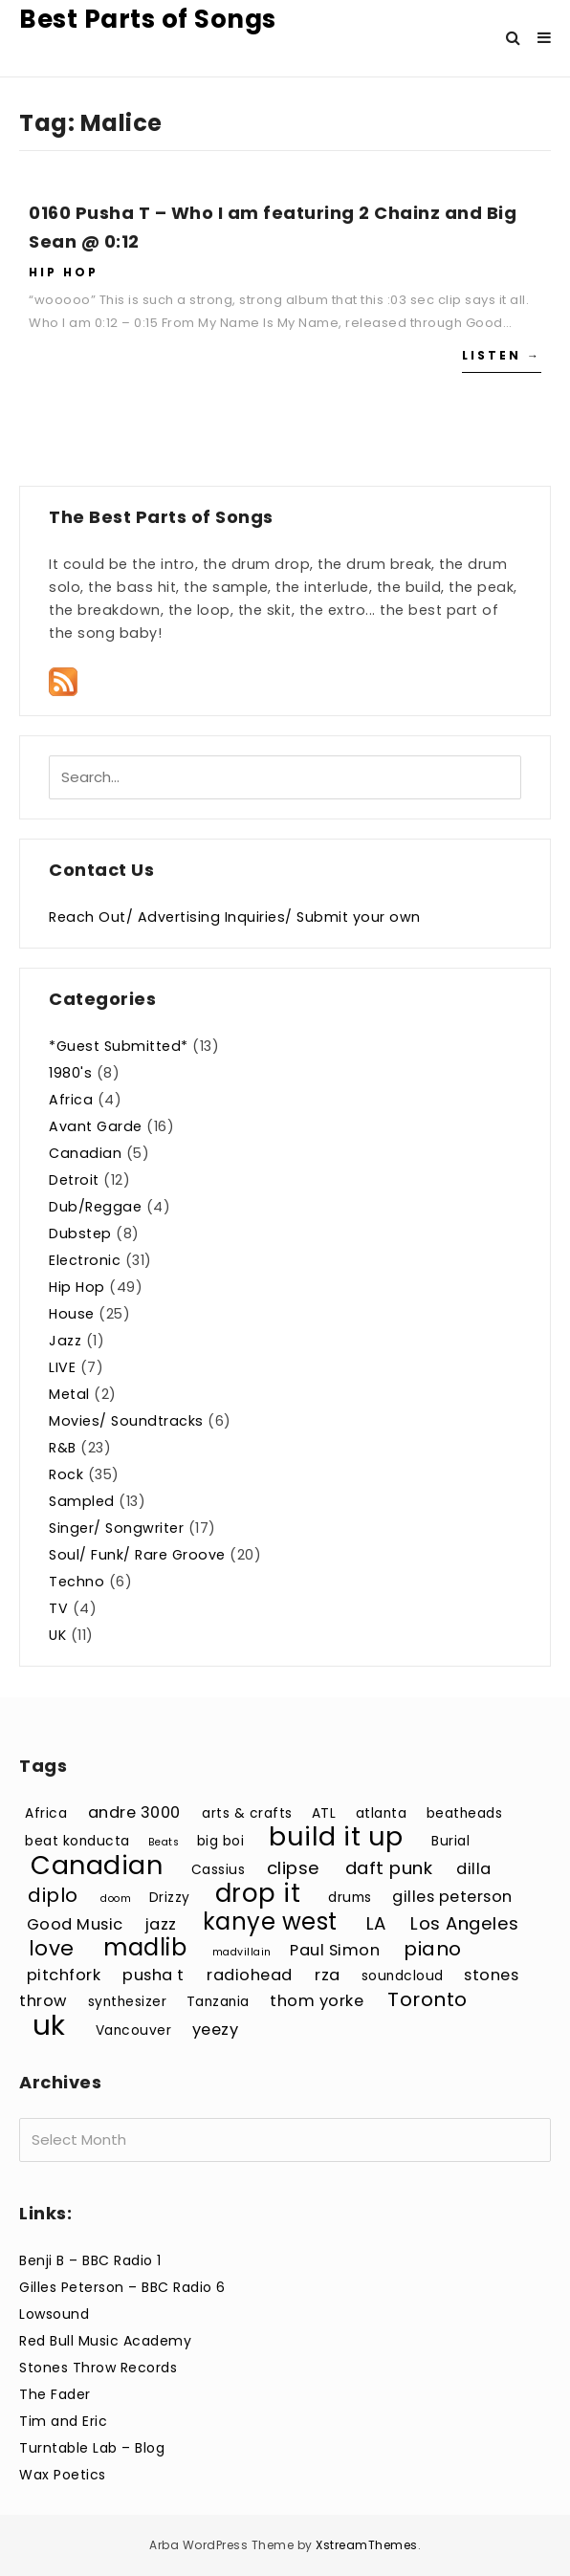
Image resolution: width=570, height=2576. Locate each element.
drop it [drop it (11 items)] (258, 1892)
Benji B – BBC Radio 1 (90, 2260)
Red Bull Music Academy (105, 2340)
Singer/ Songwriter (116, 1528)
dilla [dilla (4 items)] (474, 1869)
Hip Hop (64, 272)
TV (58, 1608)
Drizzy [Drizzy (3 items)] (169, 1897)
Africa (71, 1099)
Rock (66, 1474)
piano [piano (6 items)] (433, 1948)
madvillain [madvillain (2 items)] (242, 1952)
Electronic (85, 1260)
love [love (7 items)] (52, 1948)
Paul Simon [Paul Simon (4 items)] (335, 1950)
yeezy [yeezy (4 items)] (215, 2030)
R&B (63, 1447)
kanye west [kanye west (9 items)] (270, 1921)
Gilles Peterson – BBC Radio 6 (122, 2287)
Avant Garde (95, 1126)
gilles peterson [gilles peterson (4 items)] (452, 1897)
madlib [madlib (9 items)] (144, 1947)
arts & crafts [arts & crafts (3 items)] (247, 1813)
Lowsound (54, 2314)
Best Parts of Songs (147, 19)
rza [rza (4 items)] (327, 1975)
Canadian (85, 1153)
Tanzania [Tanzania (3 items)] (218, 2002)
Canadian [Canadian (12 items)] (97, 1865)
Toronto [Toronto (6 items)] (427, 1999)
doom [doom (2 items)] (115, 1898)
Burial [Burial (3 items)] (450, 1841)
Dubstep (80, 1233)
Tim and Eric (63, 2421)
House (72, 1313)
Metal (69, 1394)
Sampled (82, 1501)
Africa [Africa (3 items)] (46, 1813)
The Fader (55, 2394)
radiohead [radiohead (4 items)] (250, 1975)
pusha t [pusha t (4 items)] (153, 1975)
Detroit (74, 1180)
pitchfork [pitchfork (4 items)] (64, 1975)
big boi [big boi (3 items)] (221, 1841)
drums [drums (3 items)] (350, 1897)
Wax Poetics (62, 2474)
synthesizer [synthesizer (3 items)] (127, 2002)
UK (57, 1635)
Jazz (65, 1340)
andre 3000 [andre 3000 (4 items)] (134, 1812)
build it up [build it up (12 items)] (336, 1836)
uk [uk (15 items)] (49, 2024)
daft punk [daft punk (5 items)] (389, 1868)
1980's (70, 1072)
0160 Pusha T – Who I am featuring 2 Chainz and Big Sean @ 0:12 (272, 227)
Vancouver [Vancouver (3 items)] (134, 2030)
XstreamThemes (367, 2545)
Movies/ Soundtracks (126, 1420)
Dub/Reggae (95, 1206)
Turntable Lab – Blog (91, 2447)
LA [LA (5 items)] (376, 1923)
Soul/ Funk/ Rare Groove (137, 1554)
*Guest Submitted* (118, 1046)
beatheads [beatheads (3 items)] (465, 1813)
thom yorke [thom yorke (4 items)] (316, 2001)
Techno (76, 1581)
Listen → (501, 355)
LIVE (62, 1367)
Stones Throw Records (98, 2367)
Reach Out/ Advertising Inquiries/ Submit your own (235, 917)
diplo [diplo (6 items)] (53, 1895)
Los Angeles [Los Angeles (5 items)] (464, 1923)
